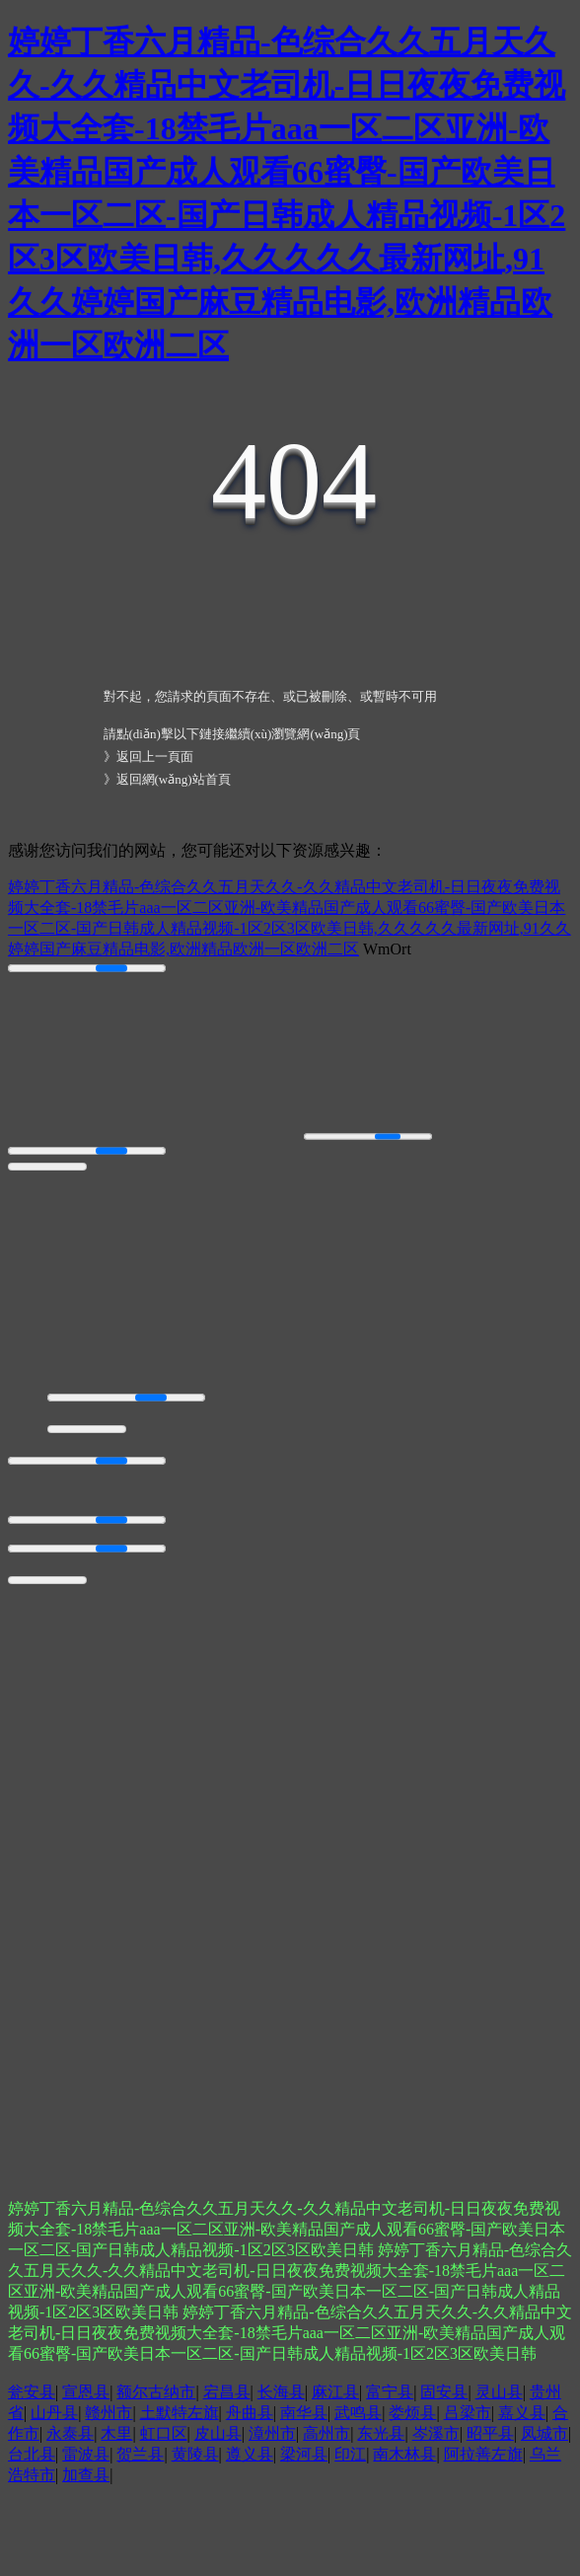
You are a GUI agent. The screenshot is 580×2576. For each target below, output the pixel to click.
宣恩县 (85, 2392)
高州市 (326, 2433)
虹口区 (163, 2433)
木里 (116, 2433)
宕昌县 (227, 2392)
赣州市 (108, 2412)
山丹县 (54, 2412)
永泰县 (70, 2433)
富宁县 (389, 2392)
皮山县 (218, 2433)
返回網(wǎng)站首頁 (173, 779)
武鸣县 (358, 2412)
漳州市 (272, 2433)
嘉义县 (521, 2412)
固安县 (444, 2392)
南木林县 (404, 2454)
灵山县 (499, 2392)
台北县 (31, 2454)
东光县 (380, 2433)
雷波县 (85, 2454)
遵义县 (249, 2454)
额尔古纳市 (155, 2392)
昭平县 (490, 2433)
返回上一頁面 (154, 756)
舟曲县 (249, 2412)
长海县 (281, 2392)
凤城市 (544, 2433)
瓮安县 (31, 2392)
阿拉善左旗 (483, 2454)
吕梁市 (467, 2412)
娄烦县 (412, 2412)
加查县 (85, 2474)
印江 (350, 2454)
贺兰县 (140, 2454)
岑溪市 (436, 2433)
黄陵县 (195, 2454)
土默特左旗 (179, 2412)
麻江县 (335, 2392)
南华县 (303, 2412)
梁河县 (303, 2454)
